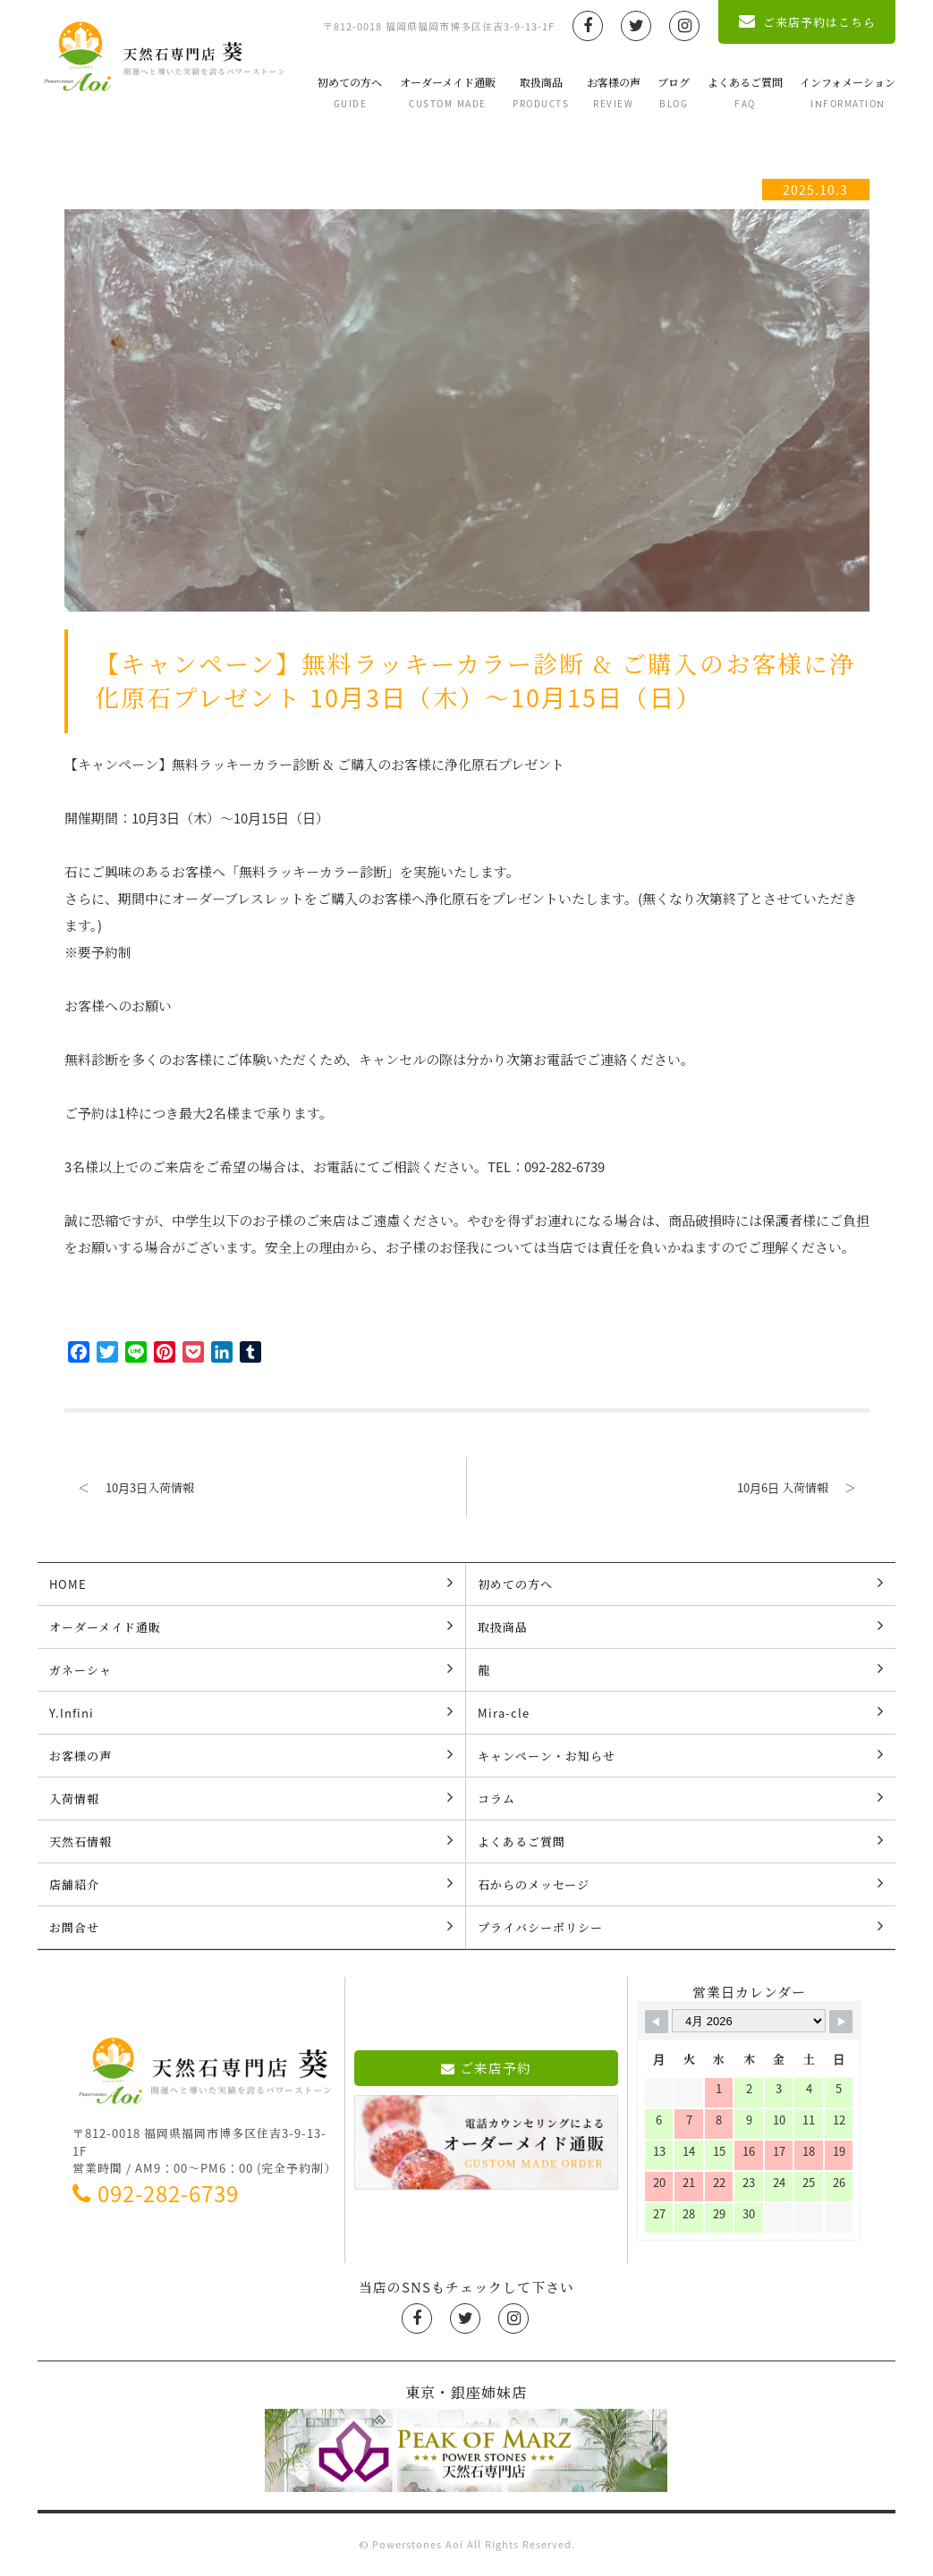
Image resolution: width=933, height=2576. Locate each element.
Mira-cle (681, 1712)
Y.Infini (251, 1712)
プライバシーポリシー (681, 1927)
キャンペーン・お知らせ (681, 1755)
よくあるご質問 (745, 92)
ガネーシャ (251, 1669)
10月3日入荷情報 (129, 1487)
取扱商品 (541, 92)
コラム (681, 1798)
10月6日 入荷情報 (803, 1487)
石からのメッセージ (681, 1884)
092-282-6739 (155, 2193)
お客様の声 (613, 92)
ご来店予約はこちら (807, 21)
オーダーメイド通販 (448, 92)
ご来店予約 (486, 2068)
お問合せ (251, 1927)
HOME (251, 1583)
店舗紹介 (251, 1884)
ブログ (673, 92)
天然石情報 (251, 1841)
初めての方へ (350, 92)
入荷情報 (251, 1798)
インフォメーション (847, 92)
